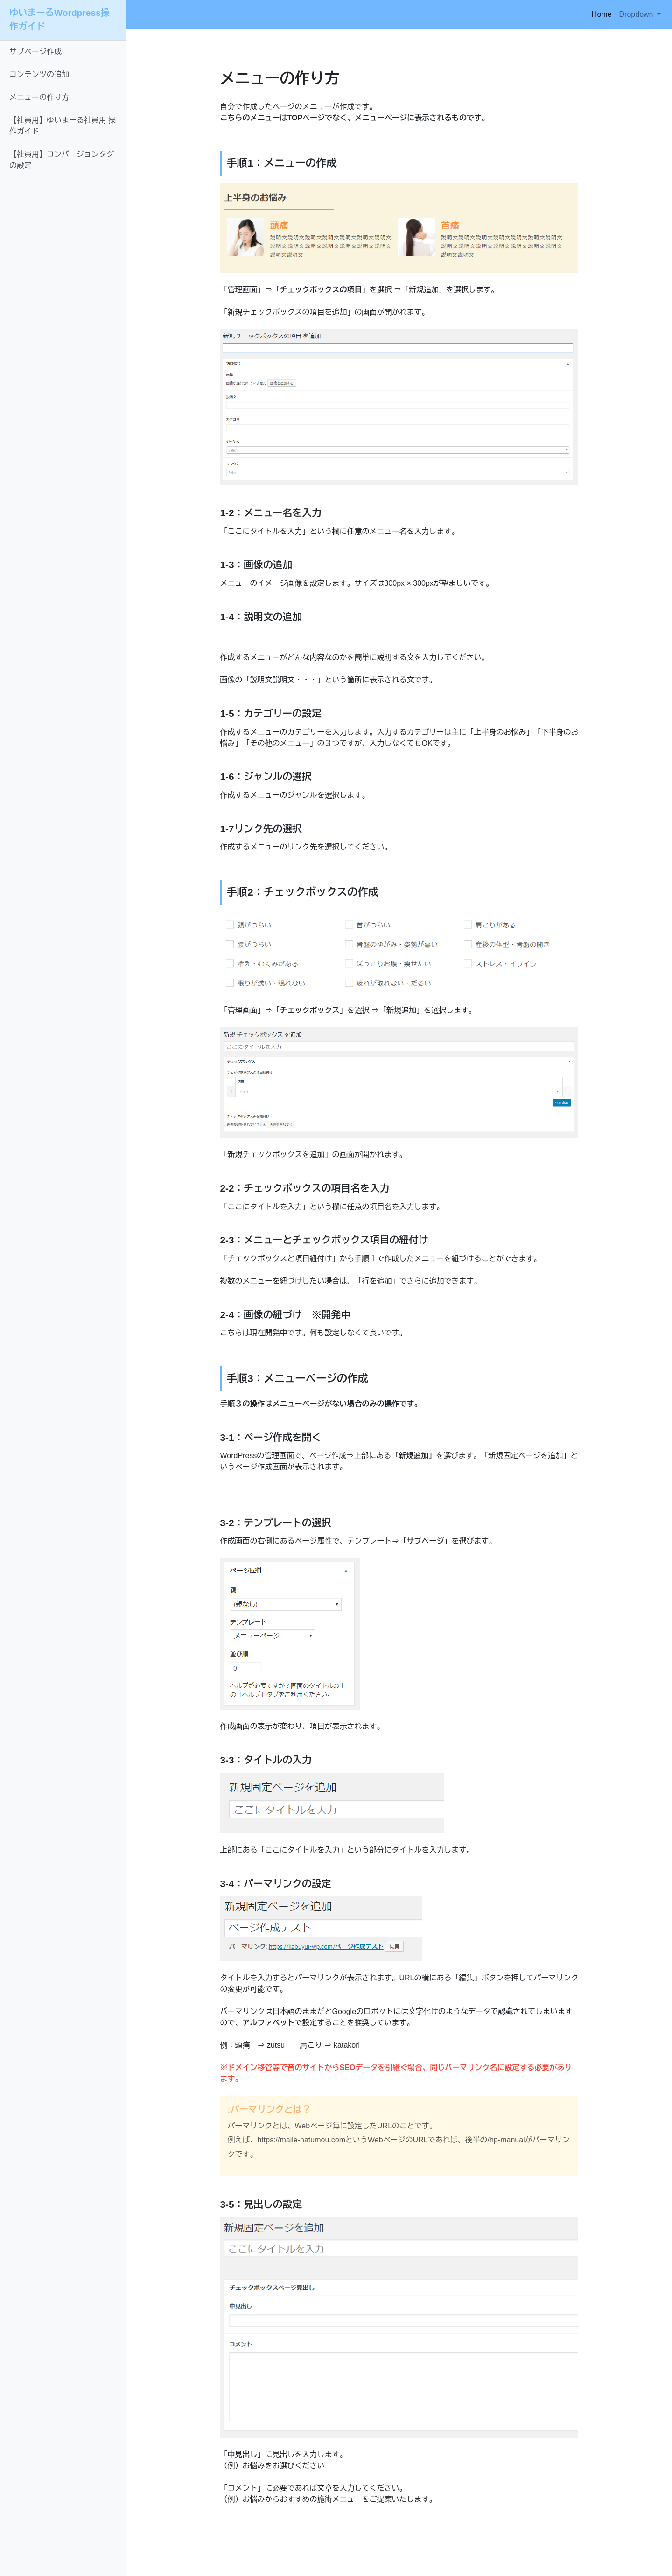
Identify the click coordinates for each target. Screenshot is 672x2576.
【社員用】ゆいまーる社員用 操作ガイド (62, 125)
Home (604, 12)
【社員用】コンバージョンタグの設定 (61, 159)
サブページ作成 (35, 52)
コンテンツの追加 (39, 74)
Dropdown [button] (637, 14)
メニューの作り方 (39, 97)
